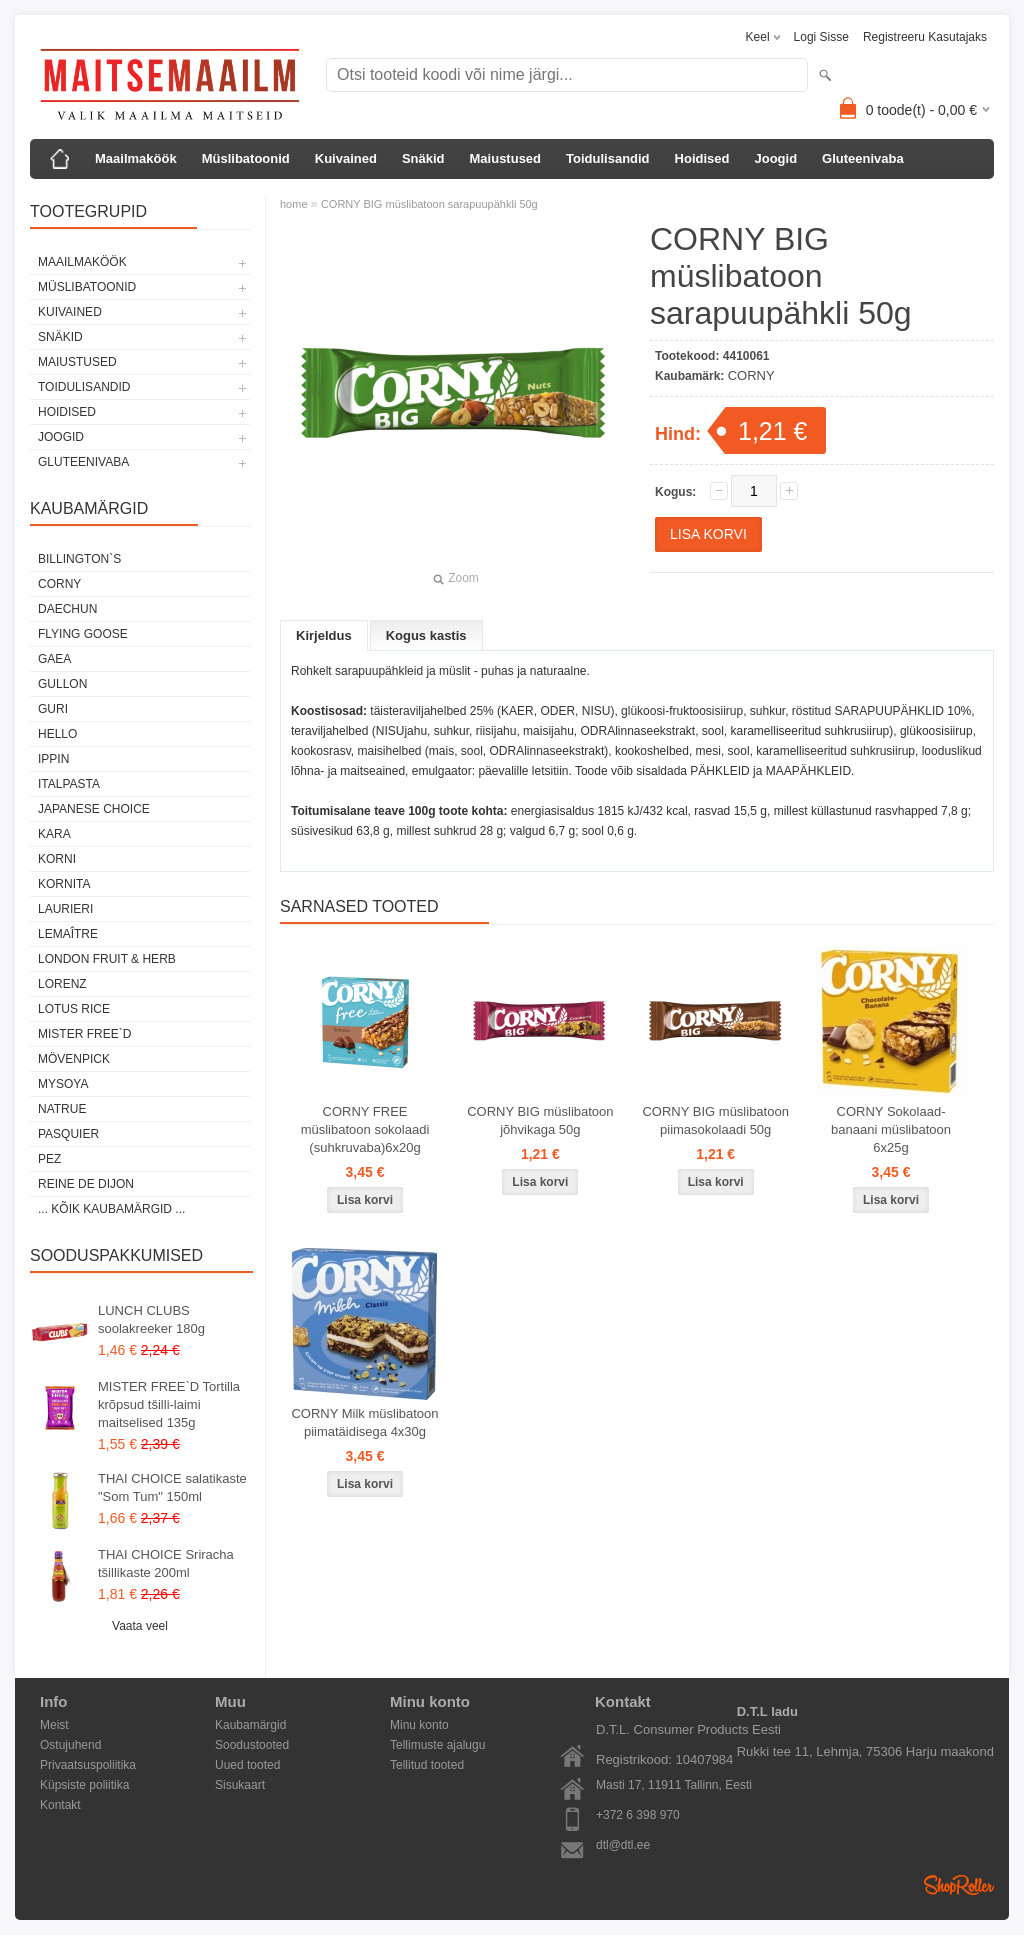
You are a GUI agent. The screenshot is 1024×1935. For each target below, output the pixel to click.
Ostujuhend (70, 1745)
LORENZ (62, 984)
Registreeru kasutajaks (925, 37)
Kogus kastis (426, 635)
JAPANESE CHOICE (94, 809)
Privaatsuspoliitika (88, 1765)
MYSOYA (63, 1084)
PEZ (49, 1159)
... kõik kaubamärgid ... (111, 1209)
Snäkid (423, 158)
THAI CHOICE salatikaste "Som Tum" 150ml (172, 1487)
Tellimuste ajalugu (437, 1745)
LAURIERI (65, 909)
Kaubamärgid (250, 1725)
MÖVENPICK (74, 1059)
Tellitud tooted (427, 1765)
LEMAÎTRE (68, 934)
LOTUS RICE (74, 1009)
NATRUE (62, 1109)
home (294, 204)
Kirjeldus (324, 635)
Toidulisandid (608, 158)
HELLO (57, 734)
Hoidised (702, 158)
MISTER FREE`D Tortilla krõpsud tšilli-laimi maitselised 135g (169, 1404)
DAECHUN (67, 609)
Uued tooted (247, 1765)
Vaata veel (140, 1626)
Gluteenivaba (863, 158)
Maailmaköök (136, 158)
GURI (53, 709)
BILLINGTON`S (79, 559)
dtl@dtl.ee (623, 1845)
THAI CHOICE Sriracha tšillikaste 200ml (166, 1563)
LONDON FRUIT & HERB (107, 959)
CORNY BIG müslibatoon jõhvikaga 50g (540, 1120)
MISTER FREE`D (84, 1034)
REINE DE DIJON (86, 1184)
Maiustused (506, 158)
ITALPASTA (69, 784)
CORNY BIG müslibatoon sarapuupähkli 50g (429, 204)
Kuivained (346, 158)
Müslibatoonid (246, 158)
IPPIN (53, 759)
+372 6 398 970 (638, 1815)
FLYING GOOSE (83, 634)
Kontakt (60, 1805)
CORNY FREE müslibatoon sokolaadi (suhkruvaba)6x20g (365, 1129)
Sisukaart (240, 1785)
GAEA (54, 659)
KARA (54, 834)
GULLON (62, 684)
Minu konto (419, 1725)
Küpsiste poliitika (84, 1785)
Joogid (775, 158)
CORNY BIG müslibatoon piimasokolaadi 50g (715, 1120)
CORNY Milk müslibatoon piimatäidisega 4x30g (364, 1422)
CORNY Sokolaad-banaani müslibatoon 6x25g (891, 1129)
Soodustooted (252, 1745)
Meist (54, 1725)
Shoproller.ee (959, 1885)
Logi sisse (821, 37)
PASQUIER (68, 1134)
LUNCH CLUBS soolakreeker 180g (151, 1319)
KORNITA (64, 884)
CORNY (59, 584)
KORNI (57, 859)
